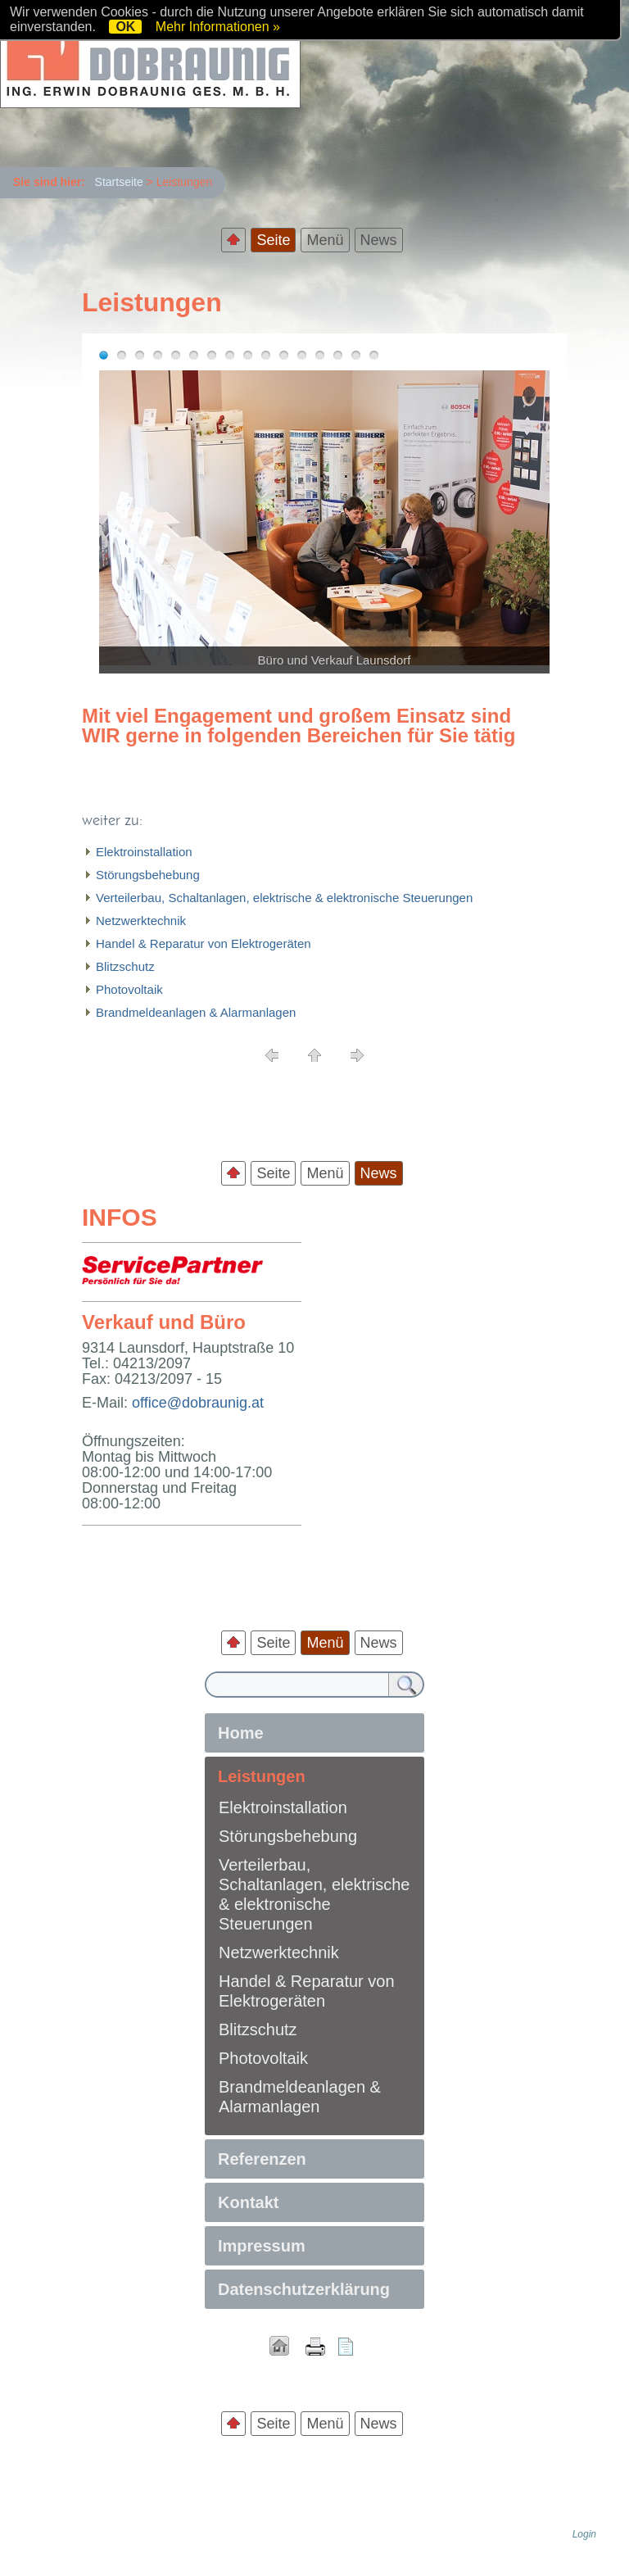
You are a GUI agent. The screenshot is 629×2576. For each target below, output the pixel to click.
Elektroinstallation (144, 852)
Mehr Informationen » (218, 27)
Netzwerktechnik (141, 920)
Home (241, 1733)
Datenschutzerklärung (304, 2289)
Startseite (119, 181)
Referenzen (262, 2159)
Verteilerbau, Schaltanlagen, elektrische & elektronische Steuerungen (284, 898)
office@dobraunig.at (198, 1403)
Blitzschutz (125, 966)
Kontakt (248, 2202)
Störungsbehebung (148, 875)
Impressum (261, 2246)
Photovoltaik (129, 989)
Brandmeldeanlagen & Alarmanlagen (196, 1012)
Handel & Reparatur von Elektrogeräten (203, 943)
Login (584, 2534)
